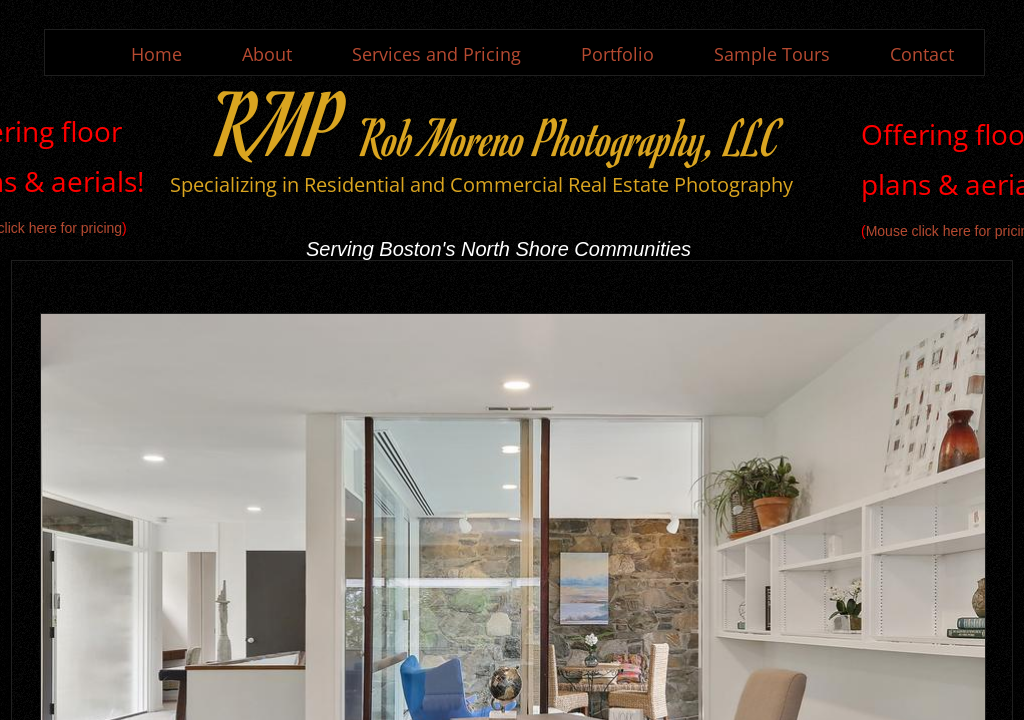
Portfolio (617, 54)
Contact (922, 54)
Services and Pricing (436, 54)
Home (156, 54)
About (267, 54)
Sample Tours (772, 54)
